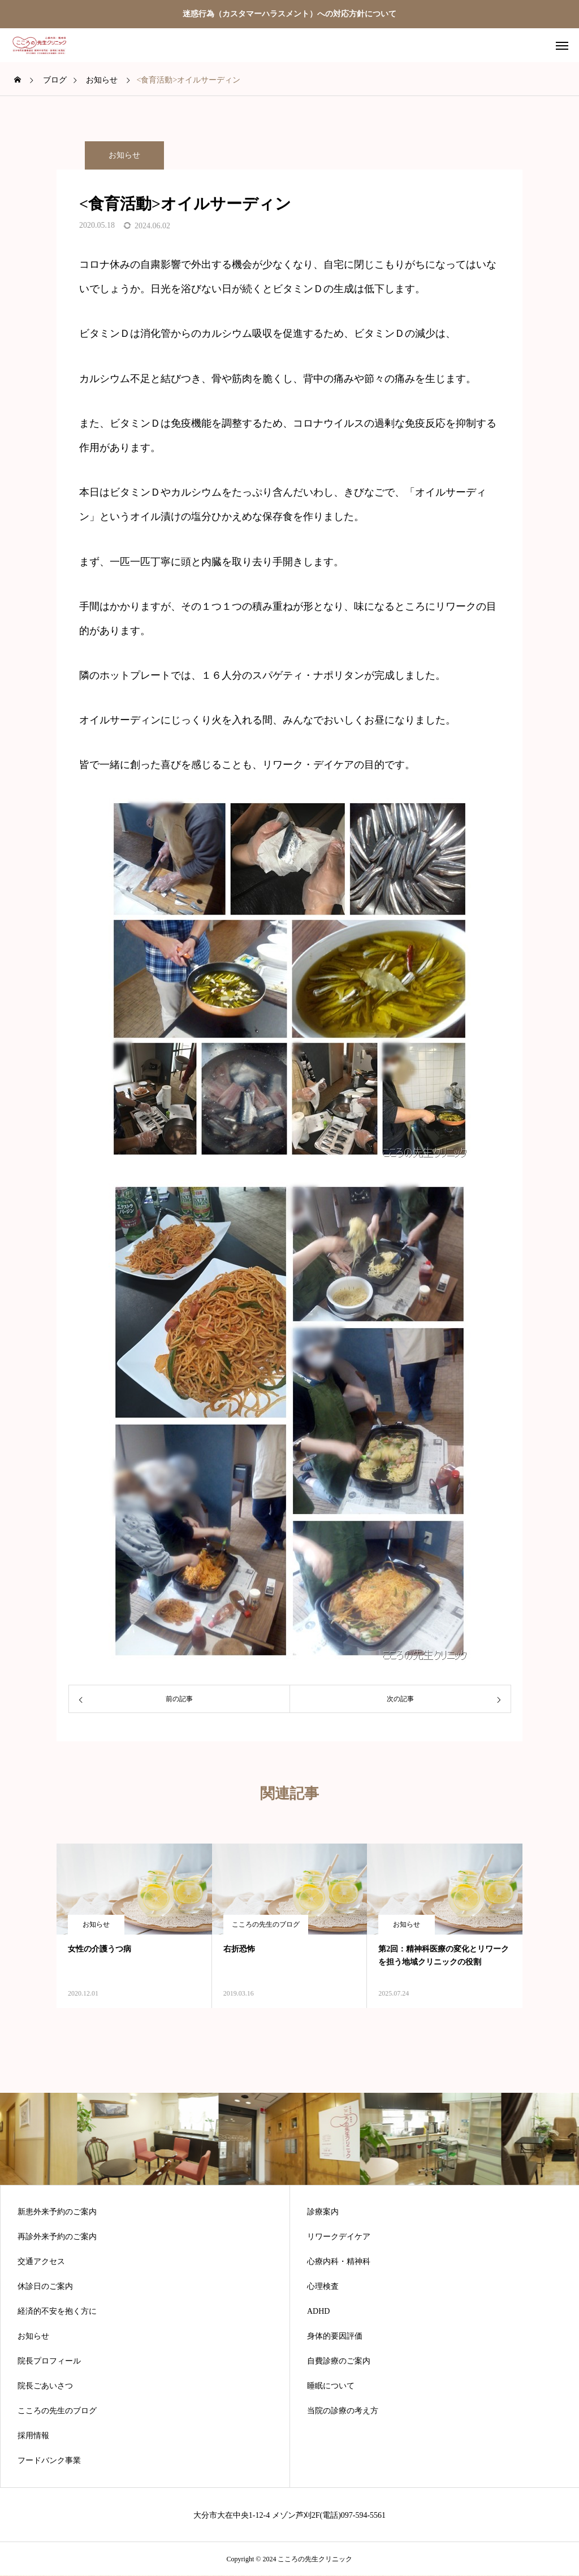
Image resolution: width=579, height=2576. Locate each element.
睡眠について (331, 2386)
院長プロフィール (49, 2361)
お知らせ (124, 155)
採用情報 (33, 2436)
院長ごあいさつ (45, 2386)
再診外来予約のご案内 (57, 2237)
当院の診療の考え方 (342, 2411)
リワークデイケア (338, 2237)
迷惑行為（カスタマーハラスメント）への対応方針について (289, 14)
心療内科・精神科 (338, 2262)
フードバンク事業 (49, 2461)
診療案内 (323, 2212)
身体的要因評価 (334, 2336)
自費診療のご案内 (338, 2361)
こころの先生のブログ (266, 1924)
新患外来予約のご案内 (57, 2212)
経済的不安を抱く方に (57, 2311)
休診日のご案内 (45, 2287)
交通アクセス (41, 2262)
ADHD (318, 2311)
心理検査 (323, 2287)
